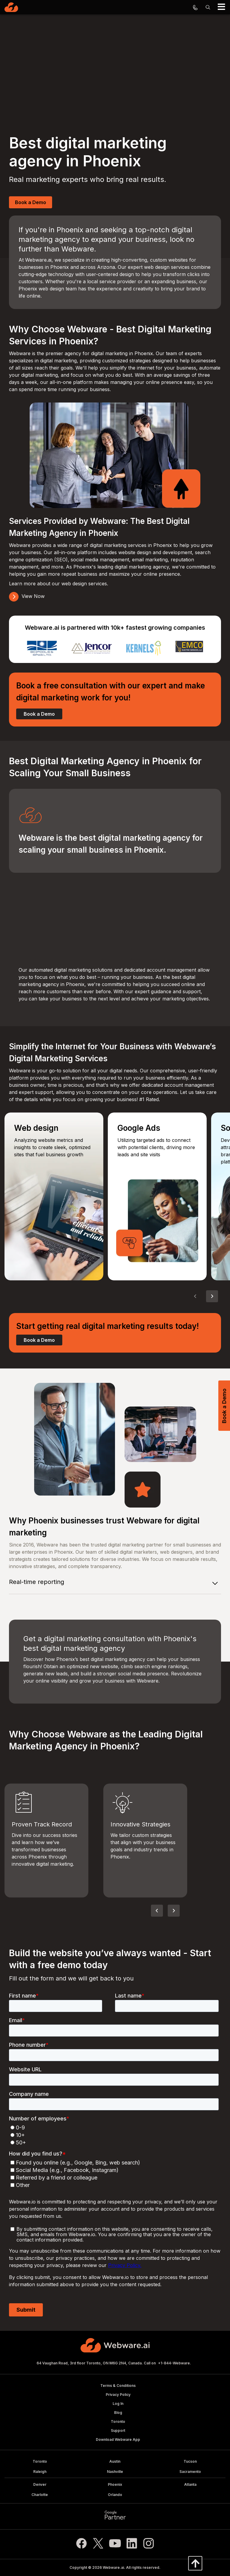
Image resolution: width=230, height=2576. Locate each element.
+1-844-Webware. (174, 2363)
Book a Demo (30, 202)
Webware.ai (113, 2567)
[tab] (115, 1583)
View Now (27, 596)
